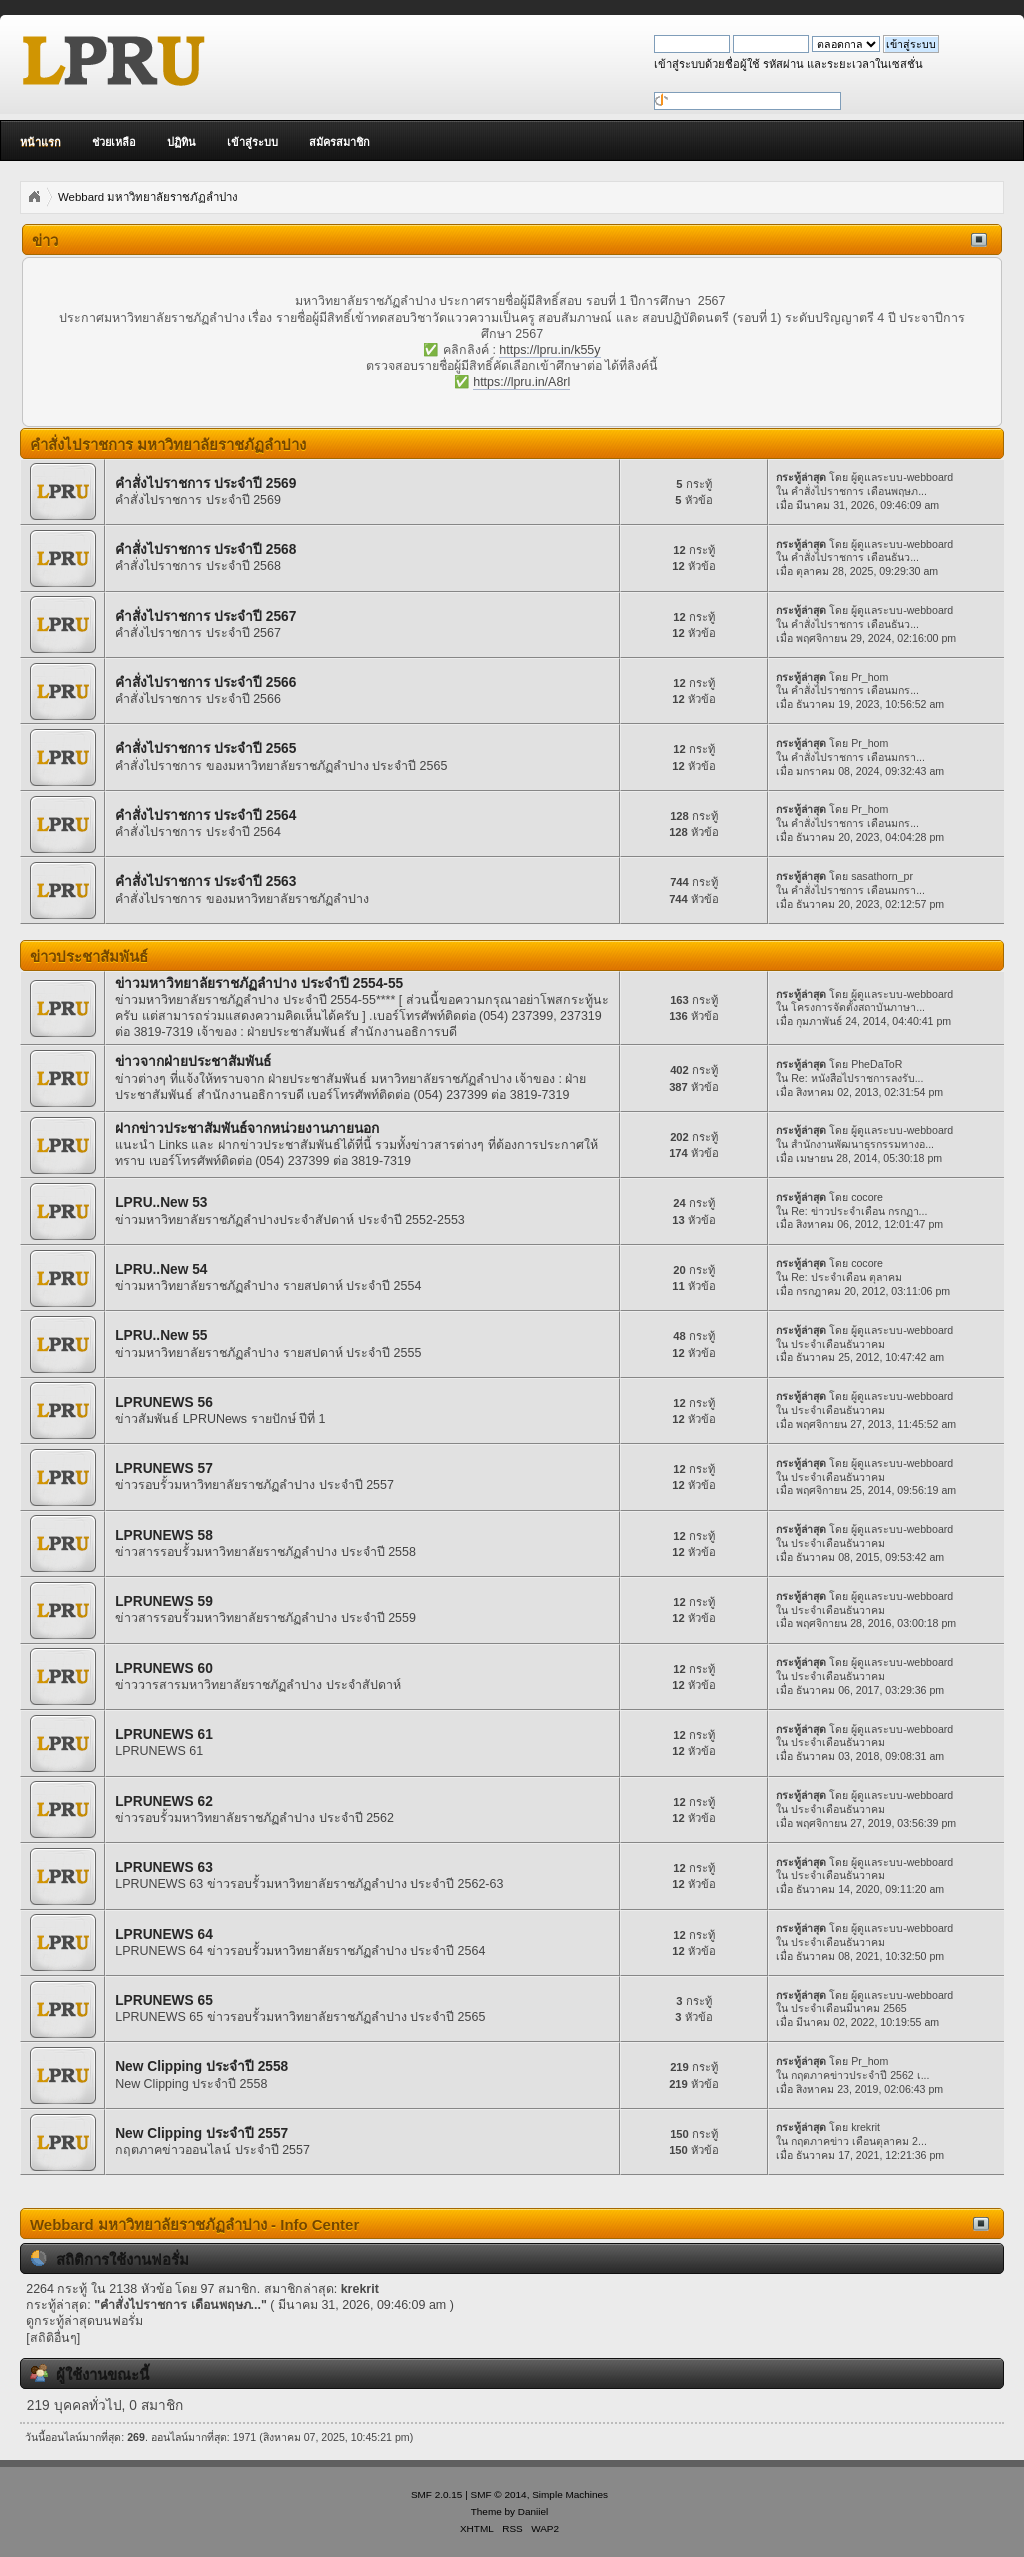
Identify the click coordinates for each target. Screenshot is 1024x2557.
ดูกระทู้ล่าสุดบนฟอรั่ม (84, 2321)
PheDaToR (876, 1064)
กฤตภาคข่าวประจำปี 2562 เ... (860, 2075)
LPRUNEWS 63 (164, 1867)
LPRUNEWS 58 (164, 1535)
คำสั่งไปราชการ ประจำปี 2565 (205, 748)
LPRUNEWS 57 (164, 1468)
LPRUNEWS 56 (164, 1402)
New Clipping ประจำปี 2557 (201, 2133)
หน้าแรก (40, 142)
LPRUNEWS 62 (164, 1801)
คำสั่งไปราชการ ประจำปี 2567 (205, 616)
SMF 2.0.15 (437, 2494)
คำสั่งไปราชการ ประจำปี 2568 (205, 549)
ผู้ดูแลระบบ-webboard (902, 477)
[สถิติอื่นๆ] (53, 2338)
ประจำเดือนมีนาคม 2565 (849, 2008)
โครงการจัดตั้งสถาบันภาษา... (858, 1007)
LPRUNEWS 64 (164, 1934)
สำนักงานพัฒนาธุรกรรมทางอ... (862, 1144)
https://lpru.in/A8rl (521, 382)
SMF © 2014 (499, 2494)
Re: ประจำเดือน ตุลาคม (846, 1277)
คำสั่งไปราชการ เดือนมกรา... (858, 757)
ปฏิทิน (181, 142)
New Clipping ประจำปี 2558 (201, 2066)
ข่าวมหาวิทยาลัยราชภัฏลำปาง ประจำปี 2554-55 (259, 983)
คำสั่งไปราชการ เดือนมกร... (855, 690)
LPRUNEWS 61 (164, 1734)
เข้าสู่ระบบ (252, 142)
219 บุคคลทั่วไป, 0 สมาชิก (105, 2405)
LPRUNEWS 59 (164, 1601)
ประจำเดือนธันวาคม (838, 1344)
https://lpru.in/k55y (549, 350)
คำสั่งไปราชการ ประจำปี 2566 (205, 682)
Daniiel (533, 2511)
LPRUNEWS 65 (164, 2000)
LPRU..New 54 (161, 1269)
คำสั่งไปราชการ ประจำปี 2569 (205, 483)
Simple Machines (570, 2494)
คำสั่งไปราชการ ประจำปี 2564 (205, 815)
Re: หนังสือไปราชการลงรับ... (857, 1078)
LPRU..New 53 (161, 1202)
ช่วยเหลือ (114, 142)
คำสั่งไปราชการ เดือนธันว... (855, 557)
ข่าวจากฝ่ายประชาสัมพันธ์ (193, 1061)
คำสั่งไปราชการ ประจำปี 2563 (205, 881)
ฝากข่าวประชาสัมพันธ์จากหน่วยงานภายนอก (247, 1128)
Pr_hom (869, 677)
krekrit (865, 2127)
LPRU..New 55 (161, 1335)
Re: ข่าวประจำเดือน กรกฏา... (859, 1211)
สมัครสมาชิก (339, 142)
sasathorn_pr (882, 876)
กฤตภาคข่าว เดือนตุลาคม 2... (859, 2141)
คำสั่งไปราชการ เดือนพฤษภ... (859, 491)
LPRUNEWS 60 (164, 1668)
